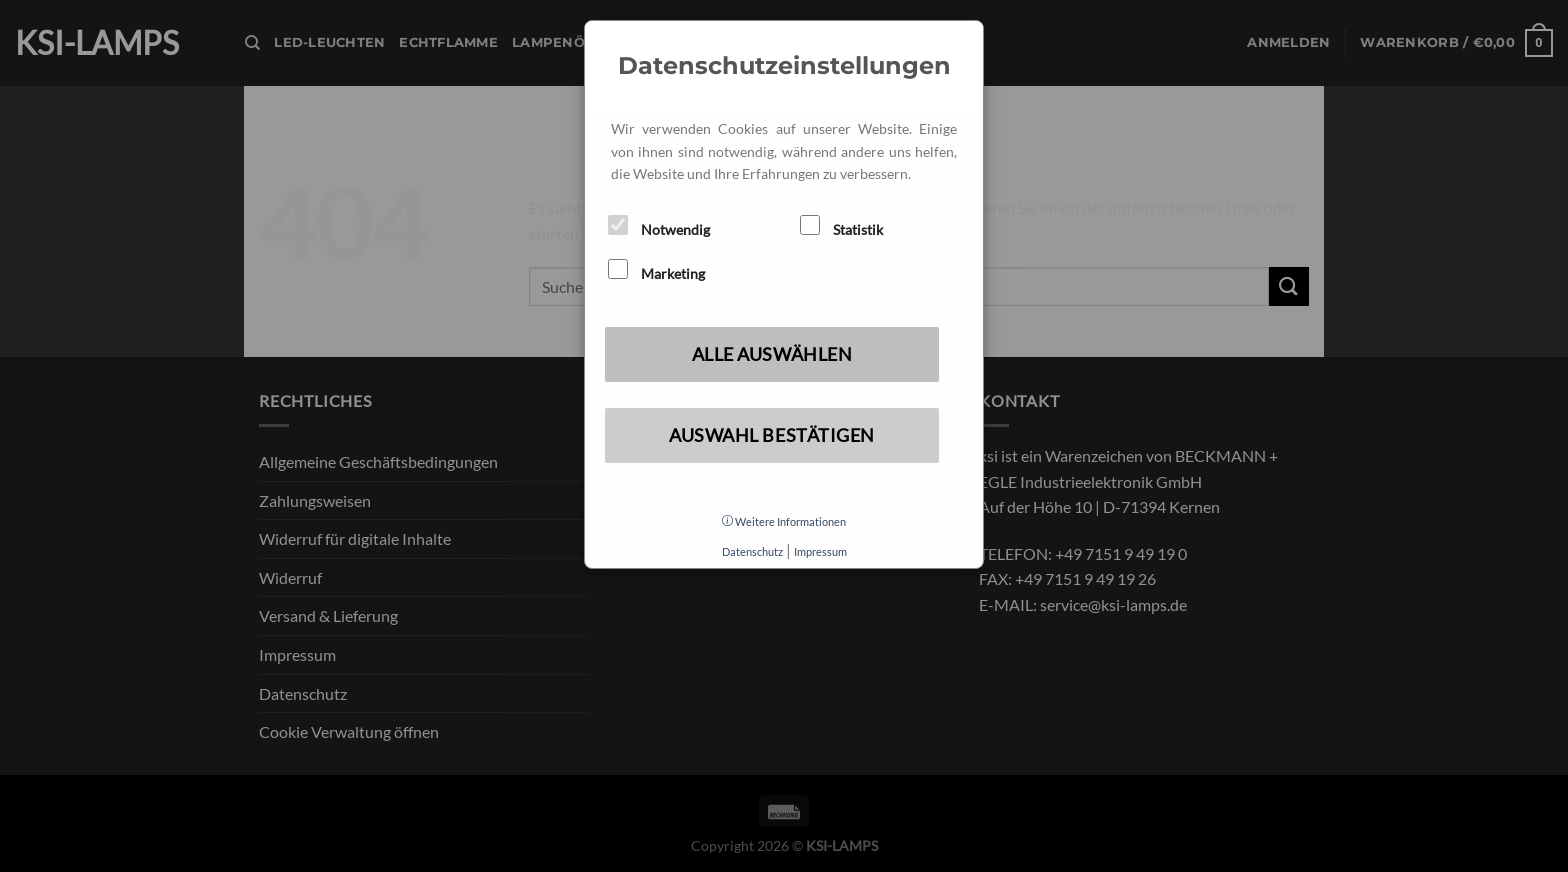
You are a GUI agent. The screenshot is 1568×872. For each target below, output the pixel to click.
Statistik (841, 226)
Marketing (656, 270)
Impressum (820, 551)
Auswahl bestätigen (772, 435)
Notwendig (659, 226)
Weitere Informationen (784, 521)
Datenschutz (752, 551)
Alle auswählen (772, 354)
